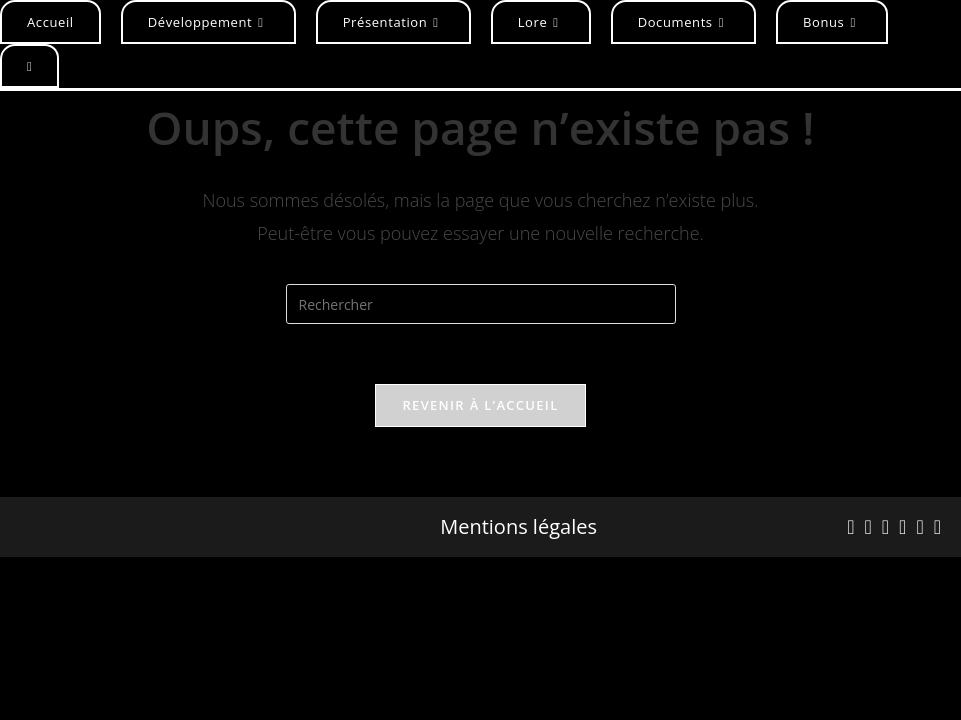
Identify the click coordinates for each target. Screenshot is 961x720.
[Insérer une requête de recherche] (481, 304)
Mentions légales (518, 527)
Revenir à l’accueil (480, 405)
